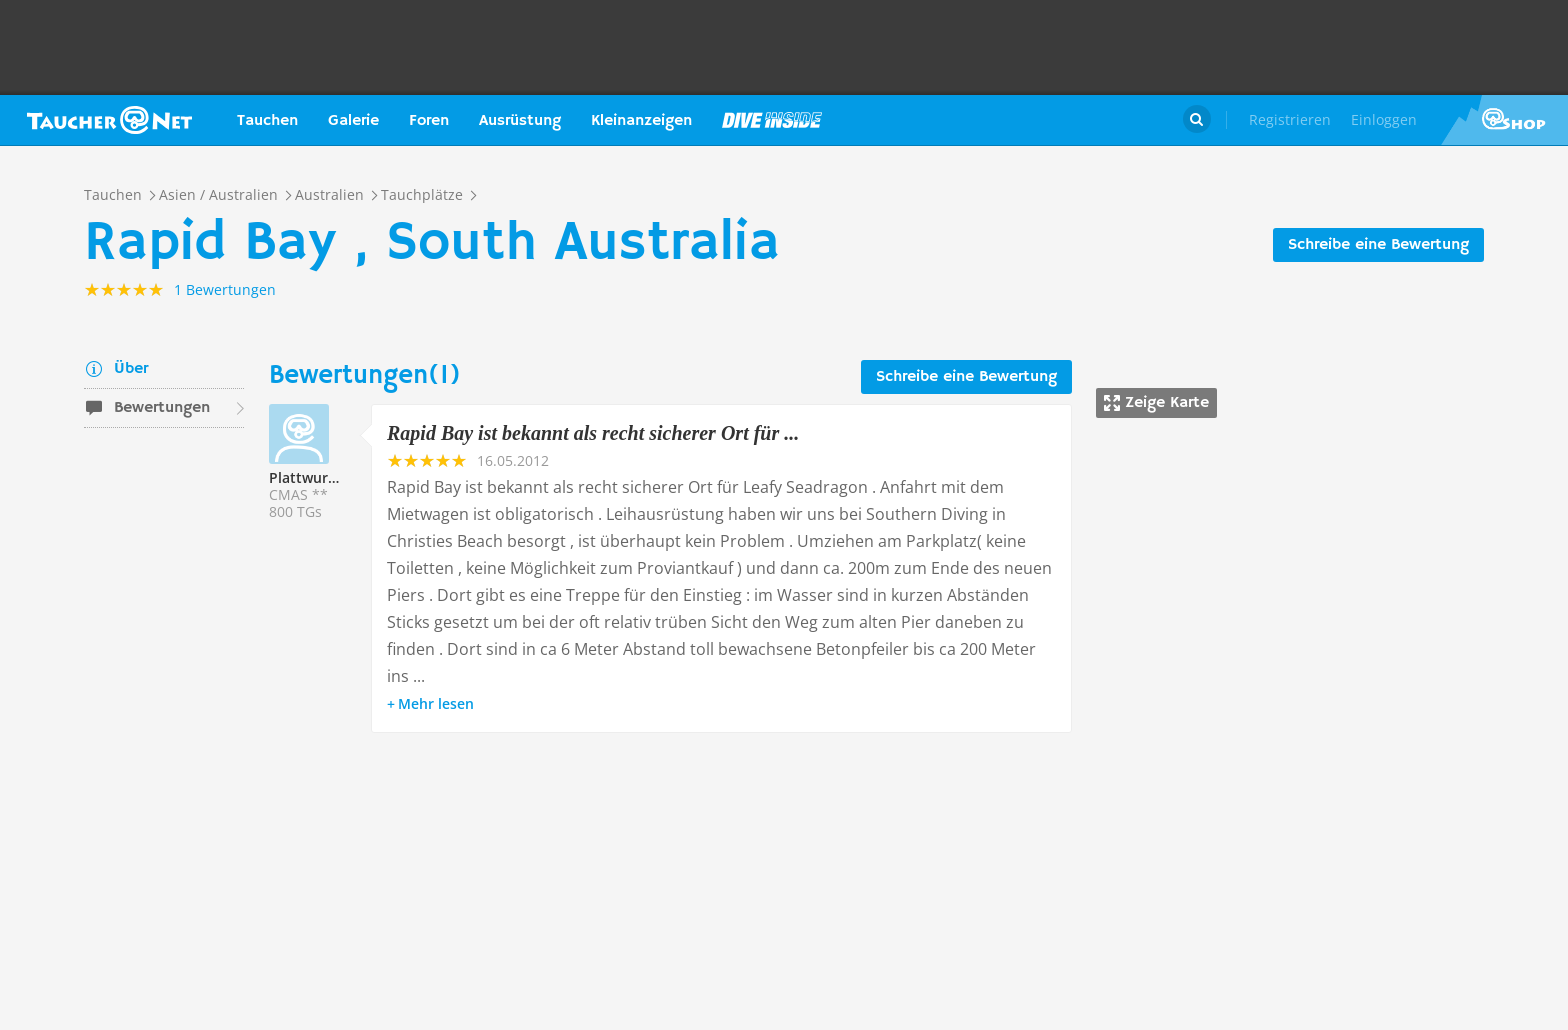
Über (131, 369)
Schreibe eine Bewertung (1378, 245)
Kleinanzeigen (641, 121)
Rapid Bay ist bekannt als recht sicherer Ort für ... (593, 433)
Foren (429, 121)
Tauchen (267, 121)
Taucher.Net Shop (1504, 120)
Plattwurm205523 (329, 477)
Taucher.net (109, 120)
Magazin (772, 120)
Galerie (353, 121)
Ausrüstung (520, 121)
